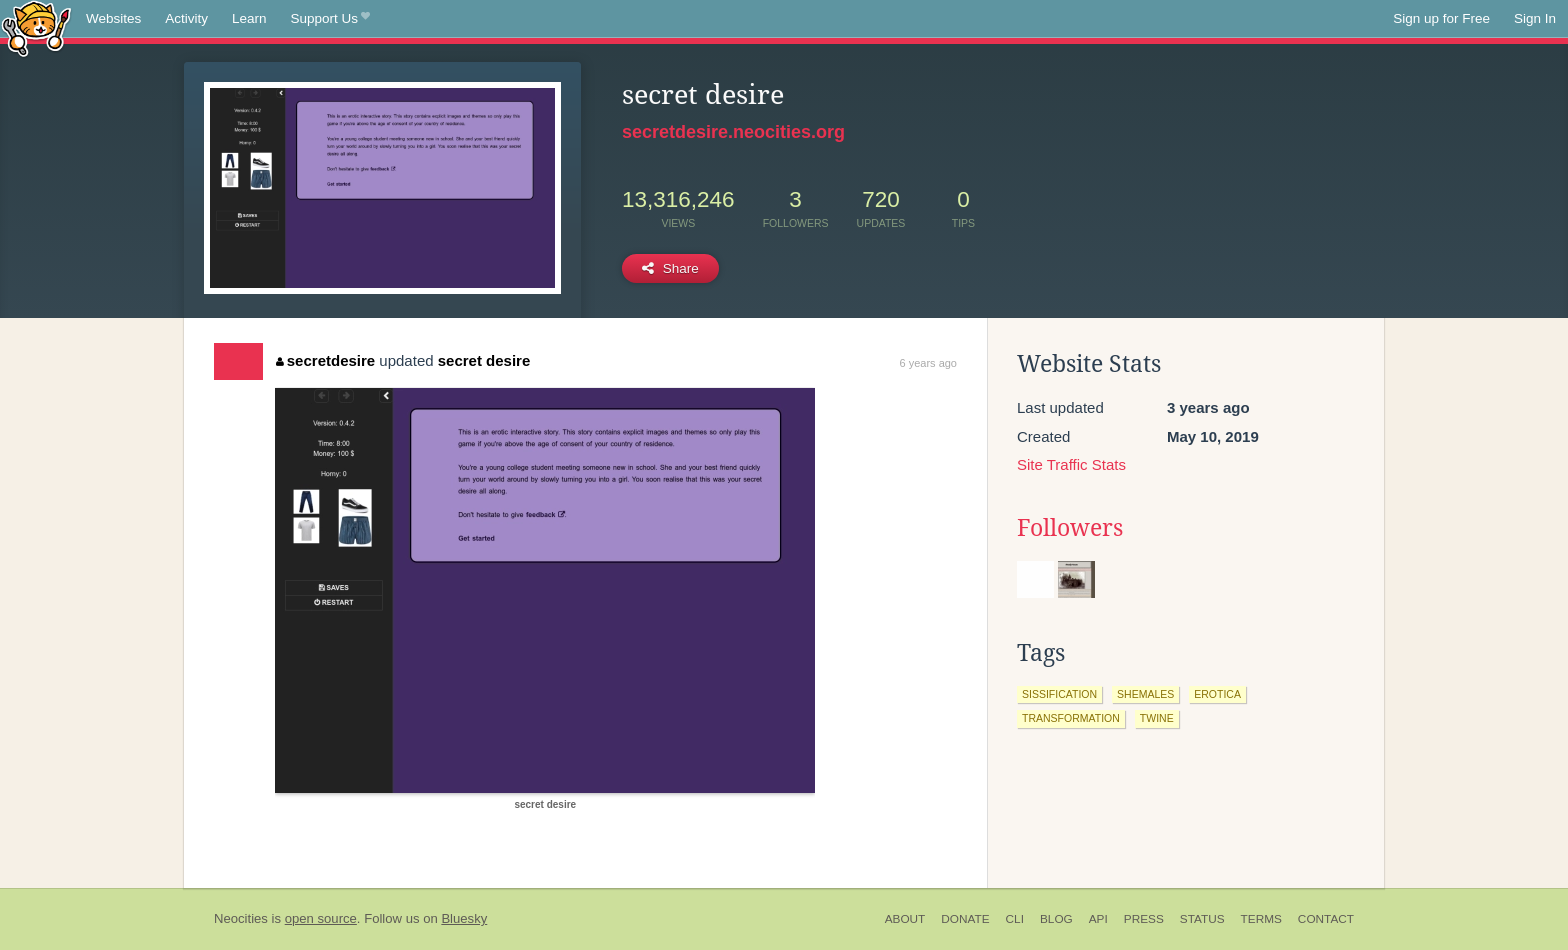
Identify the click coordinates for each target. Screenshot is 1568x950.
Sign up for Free (1441, 18)
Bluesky (464, 918)
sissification (1059, 694)
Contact (1326, 919)
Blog (1056, 919)
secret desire (484, 360)
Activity (186, 18)
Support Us (330, 19)
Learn (249, 18)
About (905, 919)
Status (1202, 919)
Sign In (1535, 18)
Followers (1070, 528)
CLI (1015, 919)
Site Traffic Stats (1071, 464)
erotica (1217, 694)
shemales (1145, 694)
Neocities (241, 918)
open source (321, 918)
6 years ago (928, 363)
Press (1144, 919)
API (1098, 919)
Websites (113, 18)
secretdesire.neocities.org (733, 132)
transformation (1071, 718)
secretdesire (325, 360)
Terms (1261, 919)
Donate (965, 919)
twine (1157, 718)
